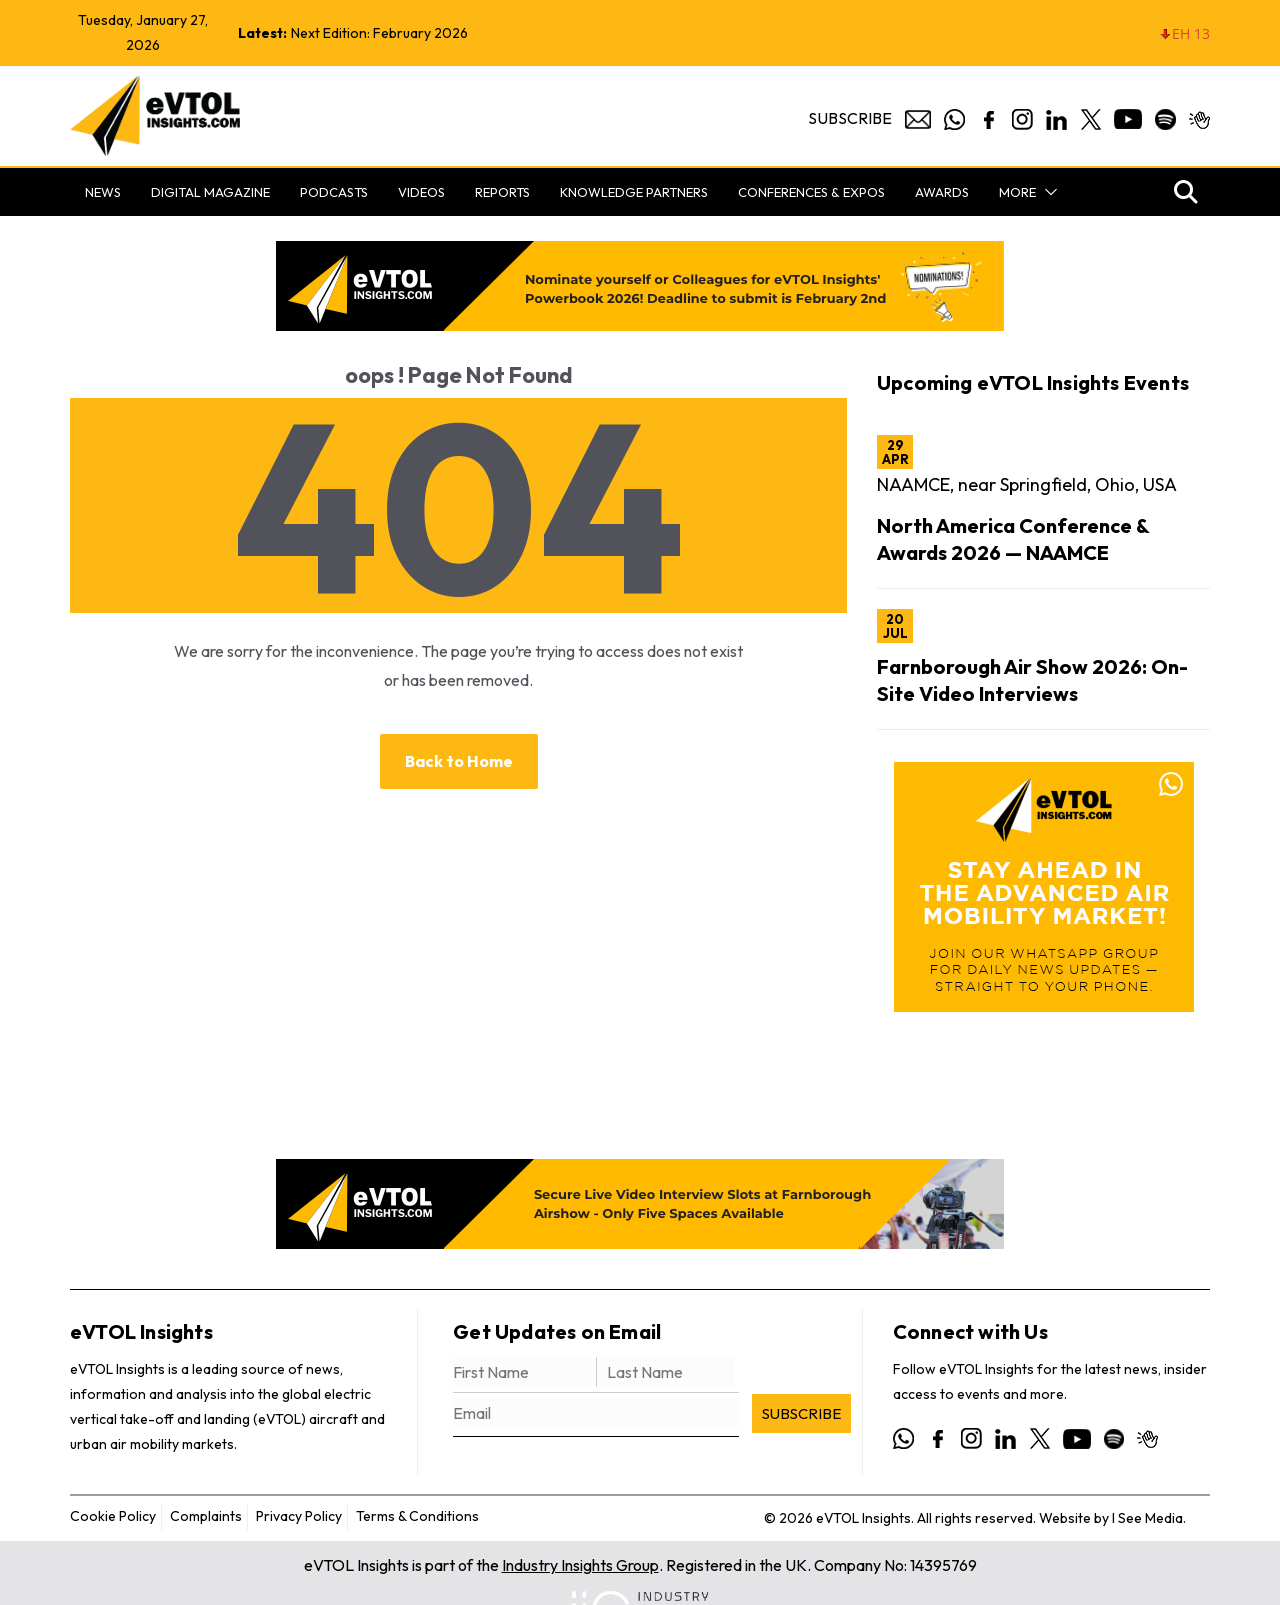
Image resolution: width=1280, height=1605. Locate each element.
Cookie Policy (113, 1516)
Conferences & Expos (811, 192)
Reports (502, 192)
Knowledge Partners (634, 192)
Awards (942, 192)
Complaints (206, 1516)
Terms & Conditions (417, 1516)
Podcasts (334, 192)
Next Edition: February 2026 (379, 33)
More (1017, 192)
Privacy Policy (299, 1516)
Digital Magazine (210, 192)
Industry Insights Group (580, 1565)
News (103, 192)
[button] (1047, 192)
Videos (421, 192)
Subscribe (850, 118)
